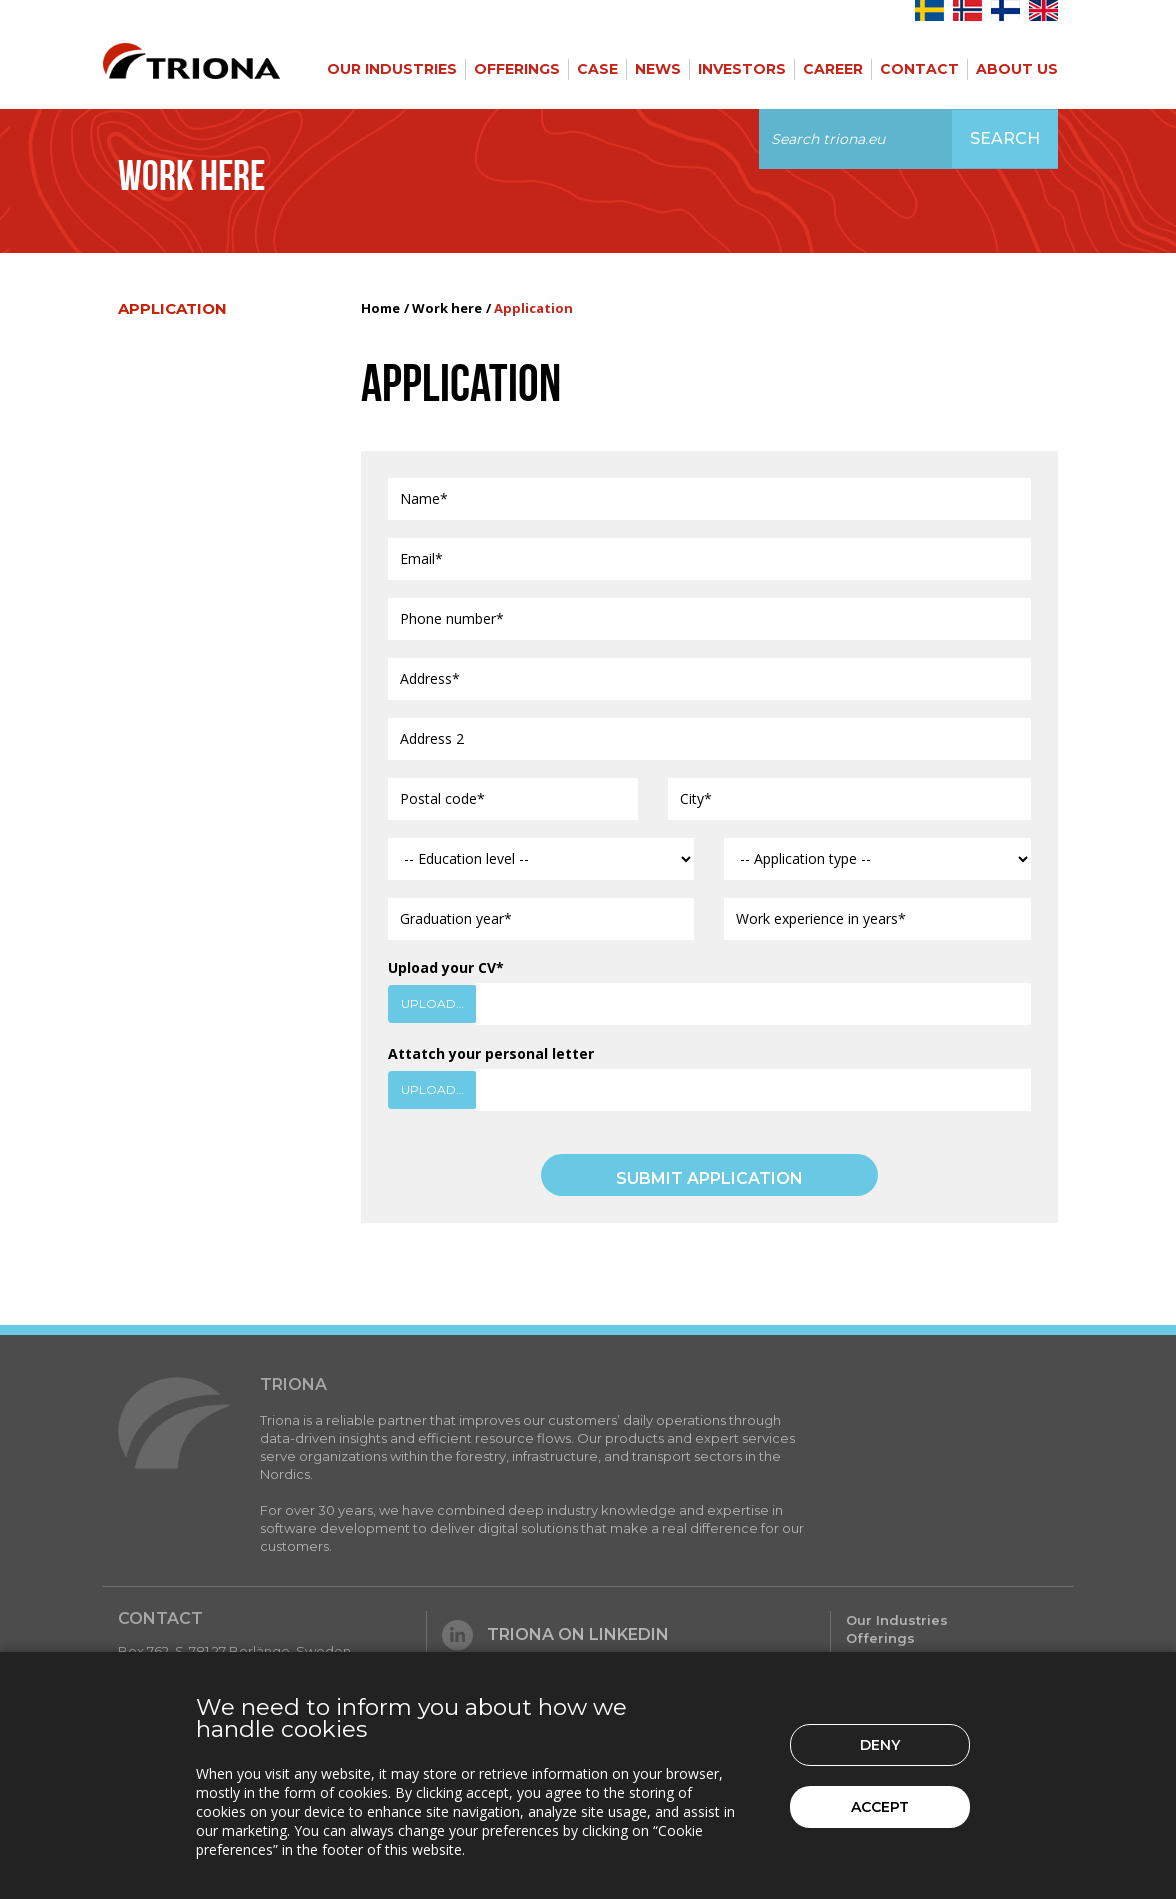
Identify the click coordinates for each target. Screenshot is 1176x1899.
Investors (742, 69)
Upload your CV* (446, 967)
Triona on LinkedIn (555, 1634)
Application (172, 308)
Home (380, 308)
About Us (1017, 69)
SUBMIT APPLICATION (709, 1178)
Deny (880, 1745)
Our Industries (392, 69)
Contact (919, 69)
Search (1005, 138)
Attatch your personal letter (491, 1053)
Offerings (517, 69)
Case (597, 69)
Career (833, 69)
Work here (447, 308)
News (658, 69)
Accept (880, 1807)
